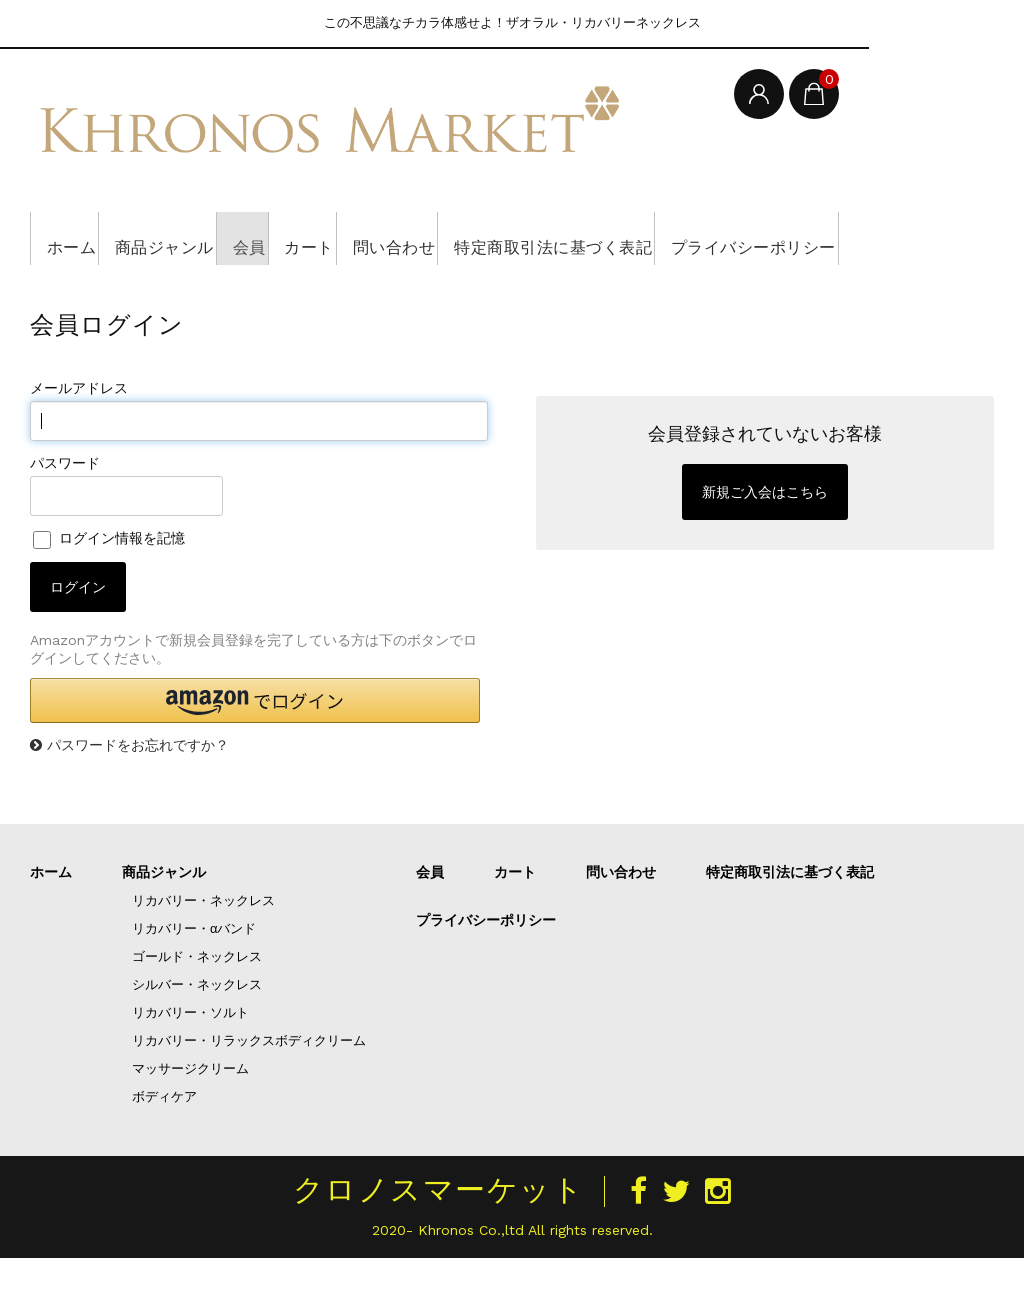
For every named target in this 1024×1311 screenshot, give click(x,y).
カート (401, 238)
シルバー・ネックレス (197, 1037)
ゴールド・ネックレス (197, 1009)
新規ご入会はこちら (765, 545)
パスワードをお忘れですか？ (138, 798)
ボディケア (164, 1149)
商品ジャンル (200, 238)
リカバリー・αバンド (194, 981)
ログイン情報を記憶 (109, 591)
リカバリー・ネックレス (203, 953)
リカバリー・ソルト (190, 1065)
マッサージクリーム (190, 1121)
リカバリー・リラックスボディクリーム (249, 1093)
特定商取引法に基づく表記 (707, 238)
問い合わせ (515, 238)
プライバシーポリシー (138, 291)
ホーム (78, 238)
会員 (314, 238)
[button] (255, 753)
